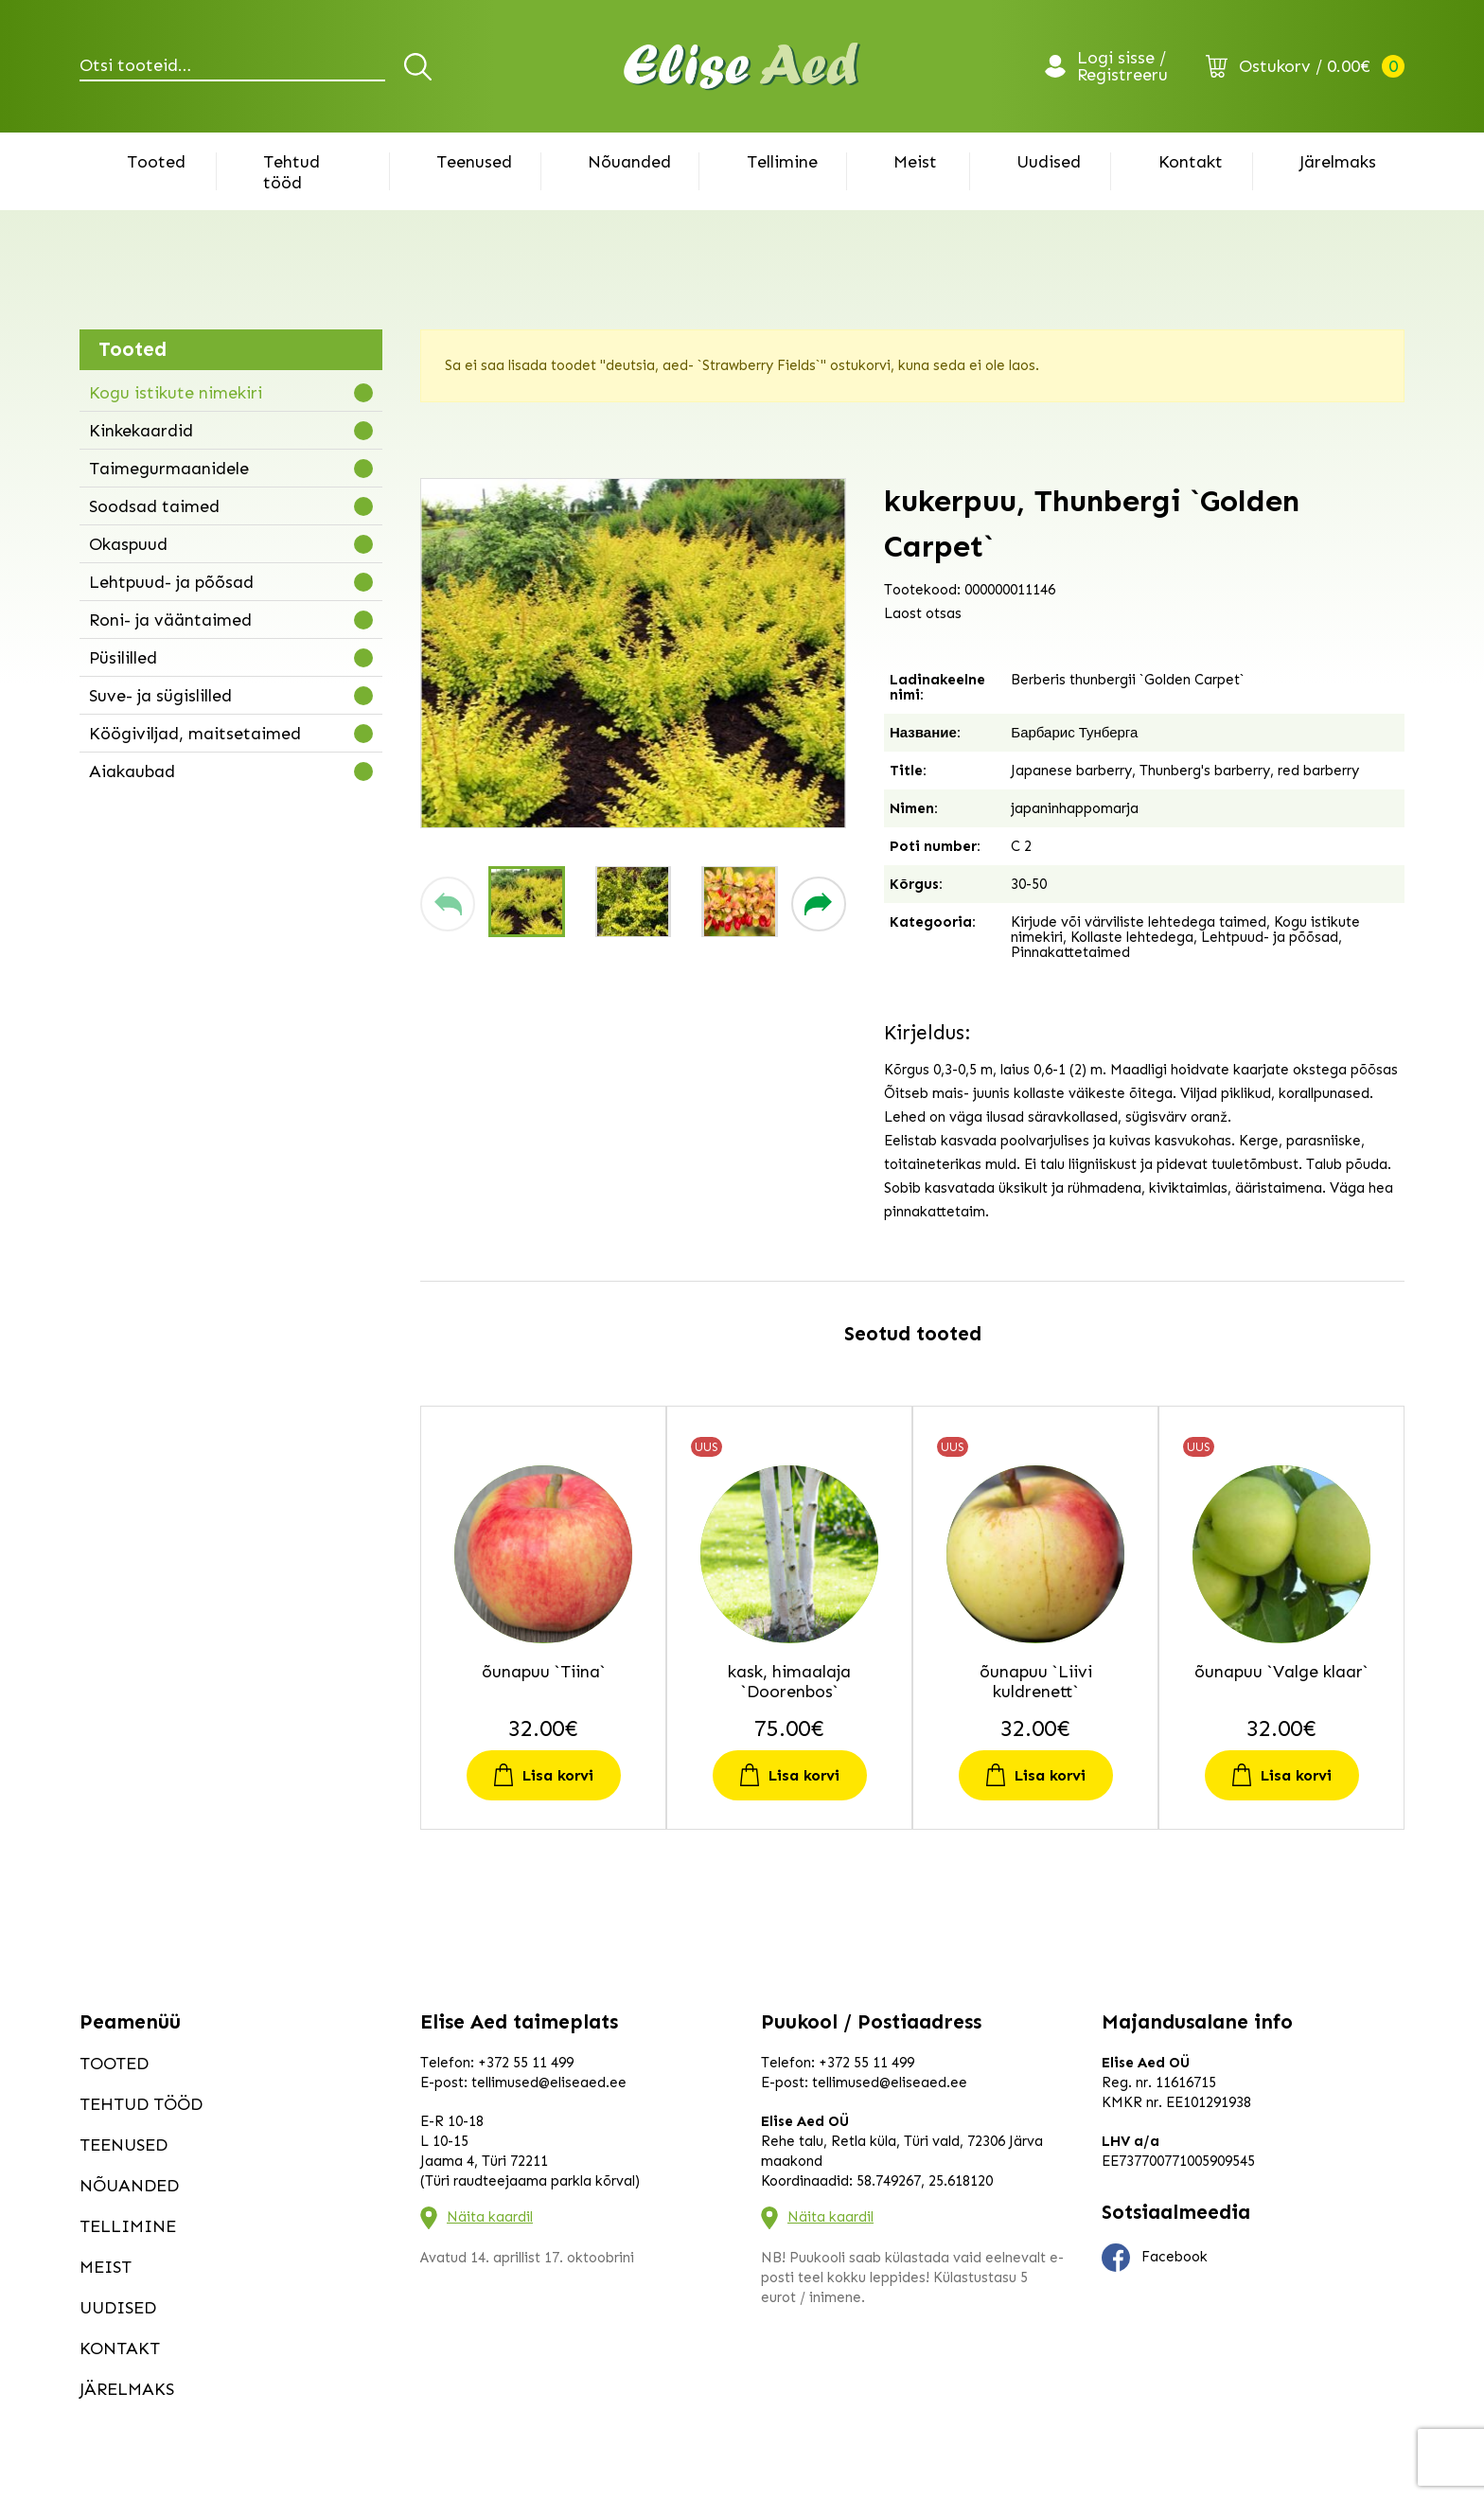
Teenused (474, 161)
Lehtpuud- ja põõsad (171, 582)
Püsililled (123, 657)
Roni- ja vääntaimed (170, 620)
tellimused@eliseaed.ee (549, 2082)
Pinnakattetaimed (1070, 952)
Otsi (421, 66)
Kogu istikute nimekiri (175, 392)
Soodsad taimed (154, 506)
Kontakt (1190, 161)
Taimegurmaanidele (169, 468)
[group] (633, 653)
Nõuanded (629, 161)
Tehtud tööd (291, 172)
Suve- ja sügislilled (160, 695)
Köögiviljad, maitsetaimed (195, 733)
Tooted (156, 161)
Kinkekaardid (141, 430)
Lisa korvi (557, 1775)
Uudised (1048, 161)
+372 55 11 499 (526, 2062)
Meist (915, 161)
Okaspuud (128, 544)
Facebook (1155, 2257)
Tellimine (782, 161)
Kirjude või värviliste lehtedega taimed (1138, 921)
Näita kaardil (490, 2216)
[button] (447, 904)
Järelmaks (1337, 161)
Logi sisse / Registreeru (1122, 66)
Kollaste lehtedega (1131, 937)
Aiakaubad (132, 771)
